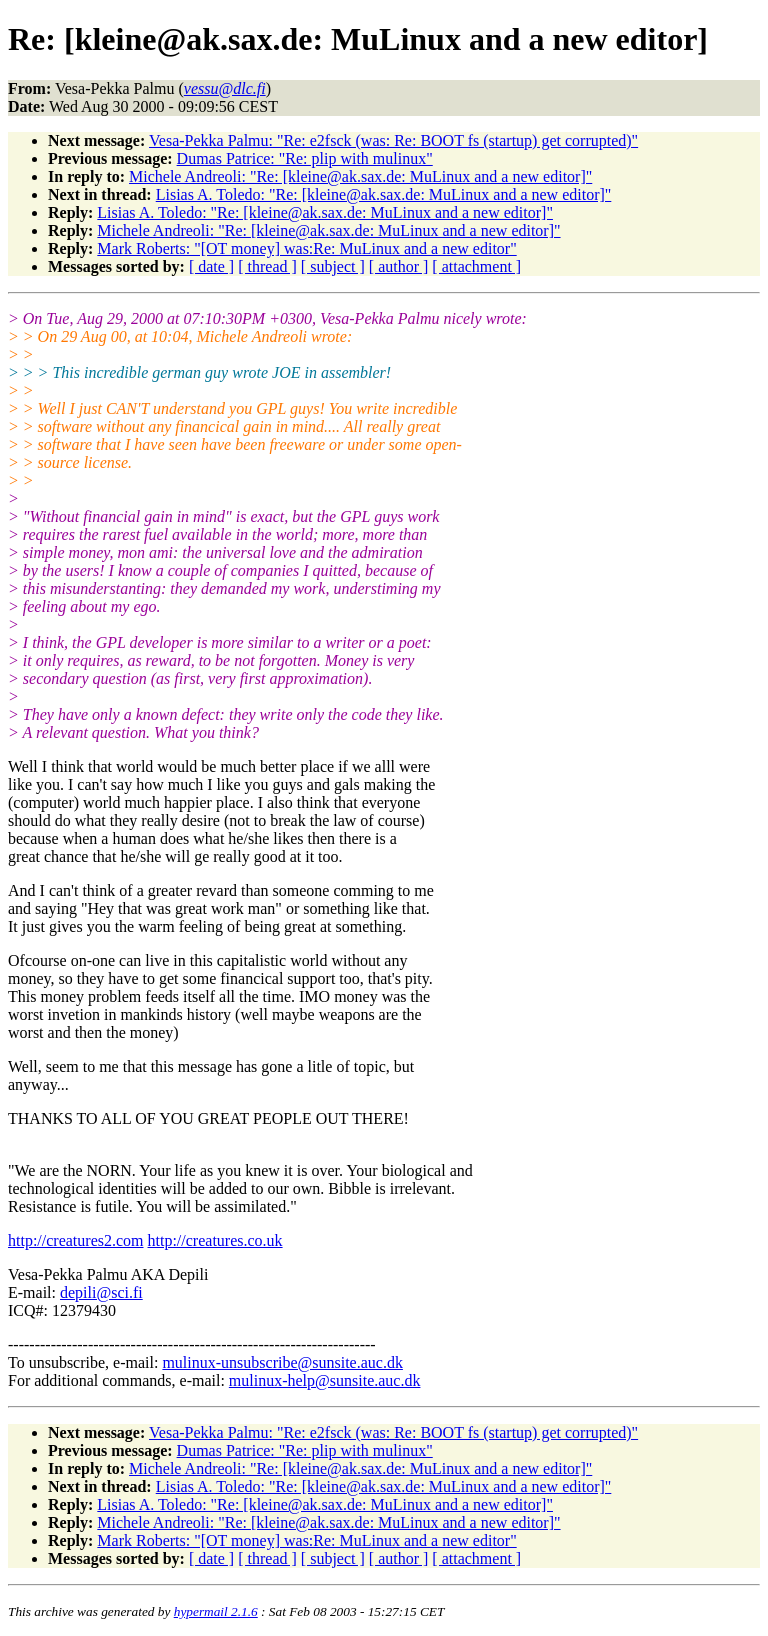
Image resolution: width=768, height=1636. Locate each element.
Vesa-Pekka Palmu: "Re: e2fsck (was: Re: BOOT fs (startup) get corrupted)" (393, 140)
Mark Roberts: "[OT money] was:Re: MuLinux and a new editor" (306, 248)
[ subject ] (333, 266)
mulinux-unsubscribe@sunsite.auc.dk (282, 1362)
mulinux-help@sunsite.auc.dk (325, 1380)
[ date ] (211, 266)
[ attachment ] (476, 266)
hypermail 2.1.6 (216, 1611)
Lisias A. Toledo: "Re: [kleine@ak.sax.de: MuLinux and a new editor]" (384, 194)
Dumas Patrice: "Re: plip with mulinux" (305, 158)
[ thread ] (267, 266)
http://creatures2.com (76, 1240)
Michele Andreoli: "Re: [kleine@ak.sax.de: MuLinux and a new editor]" (360, 176)
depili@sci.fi (101, 1292)
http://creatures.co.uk (215, 1240)
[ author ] (399, 266)
